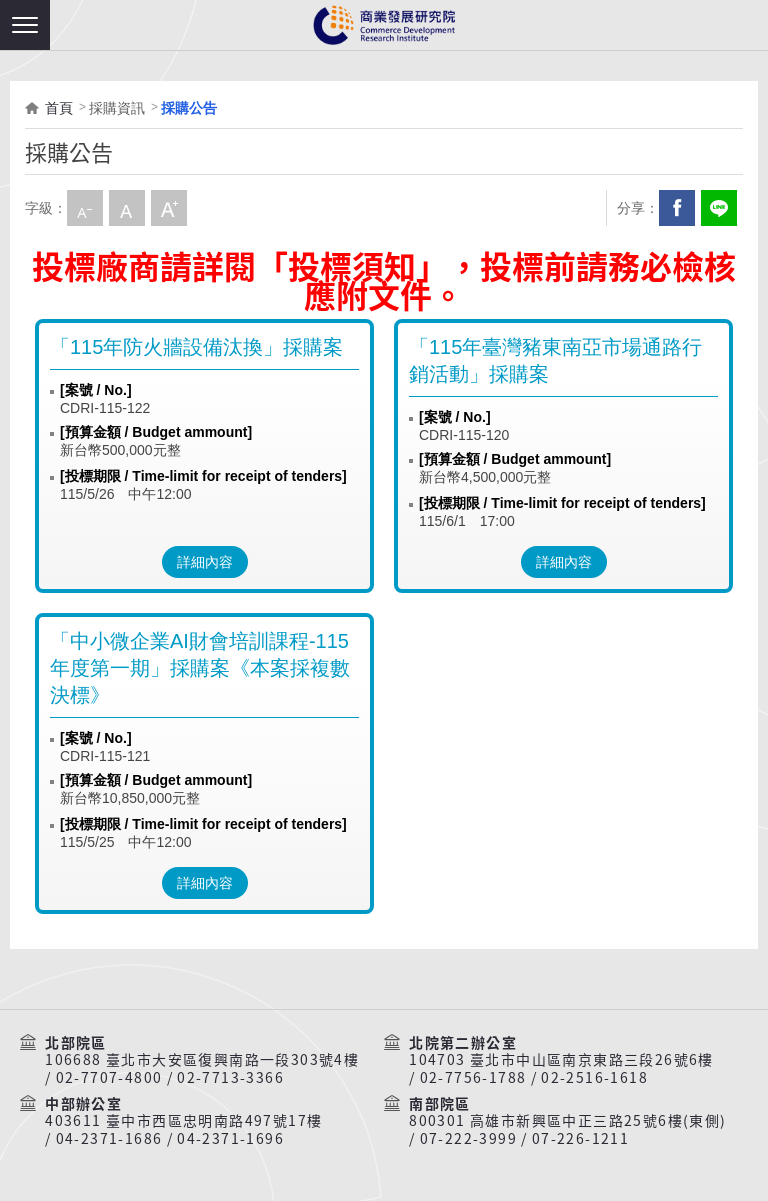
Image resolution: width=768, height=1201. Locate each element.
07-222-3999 (468, 1139)
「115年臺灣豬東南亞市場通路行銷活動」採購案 (555, 360)
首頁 (59, 108)
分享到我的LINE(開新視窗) (719, 208)
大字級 (169, 208)
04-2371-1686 (109, 1139)
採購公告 (189, 108)
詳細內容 (205, 562)
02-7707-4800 (109, 1078)
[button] (25, 25)
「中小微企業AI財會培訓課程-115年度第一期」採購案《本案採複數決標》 (200, 668)
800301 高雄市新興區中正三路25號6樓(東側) (567, 1121)
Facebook (677, 208)
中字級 (127, 208)
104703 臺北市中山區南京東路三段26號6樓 (561, 1060)
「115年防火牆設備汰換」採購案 (196, 347)
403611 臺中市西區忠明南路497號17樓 (183, 1121)
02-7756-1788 (473, 1078)
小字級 (85, 208)
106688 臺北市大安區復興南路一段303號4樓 (202, 1060)
